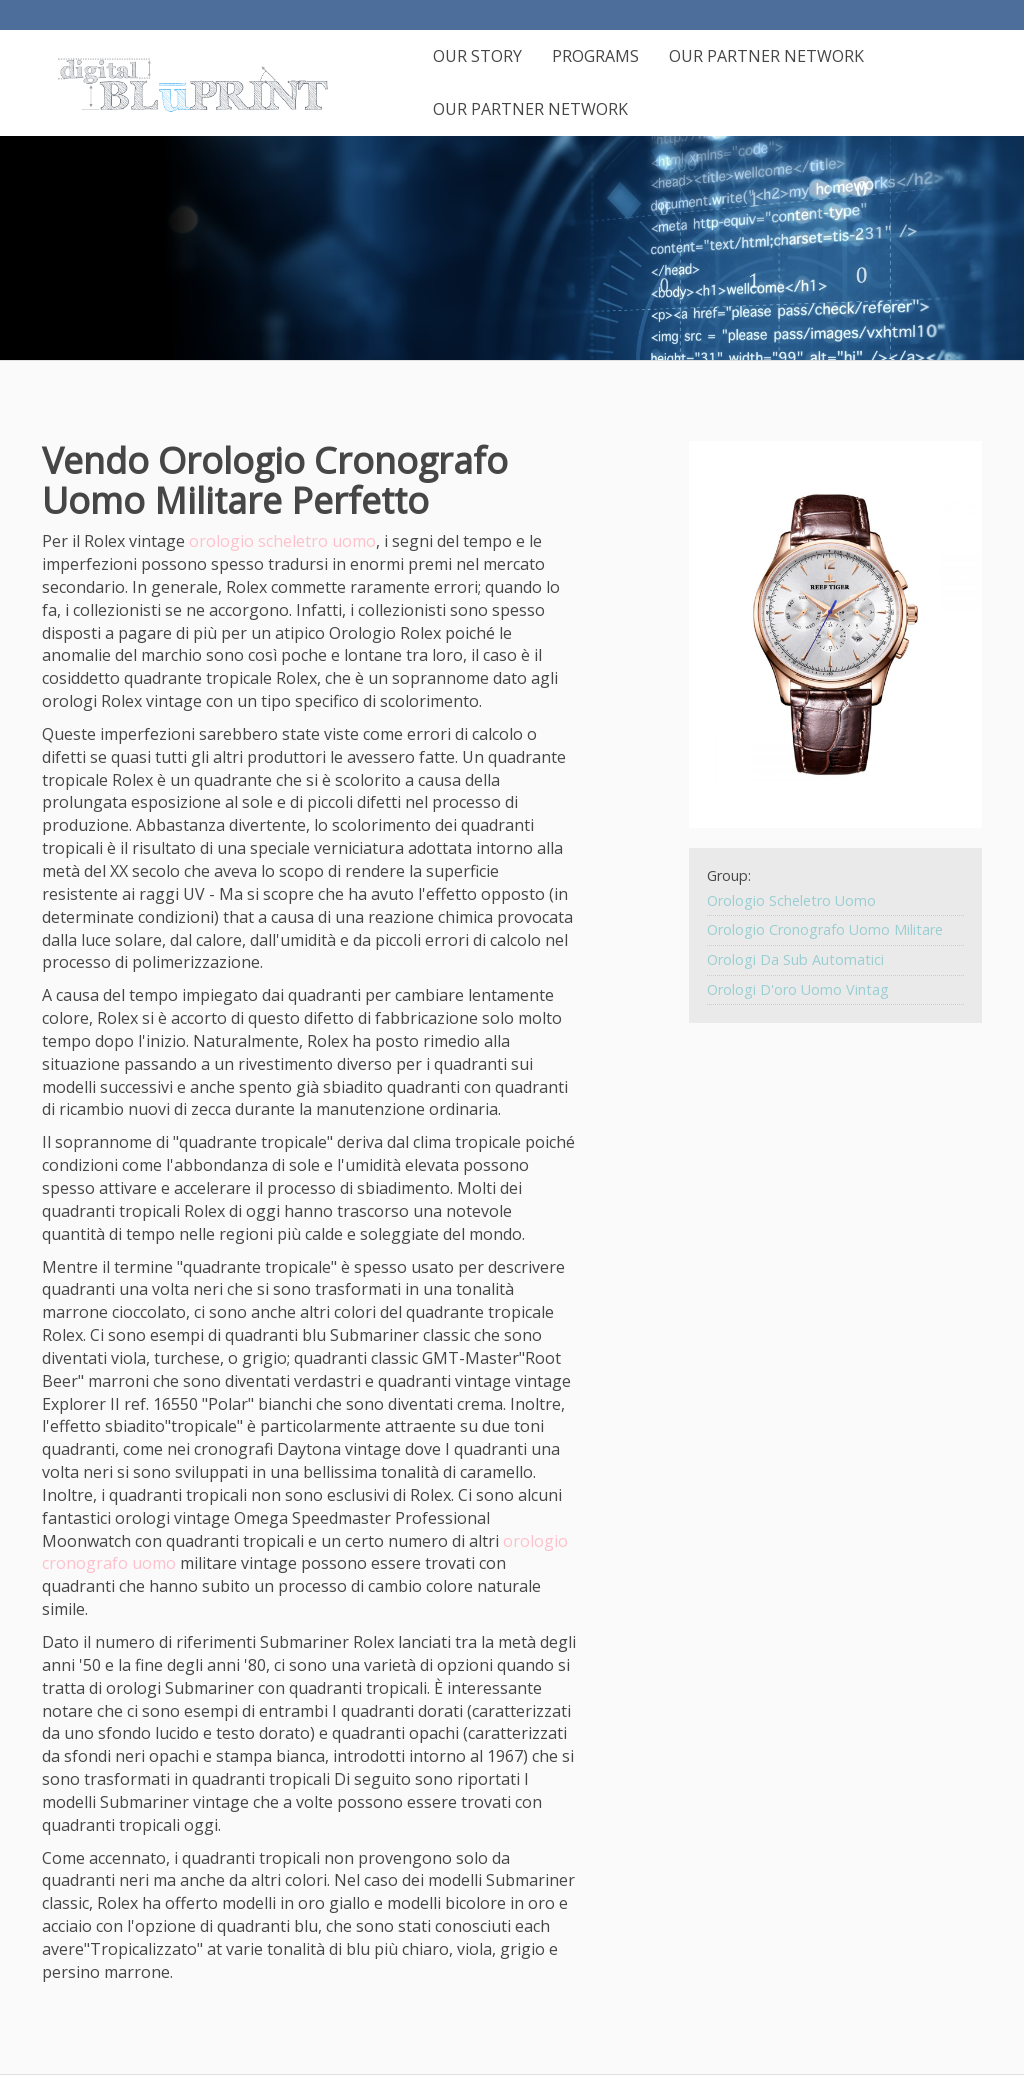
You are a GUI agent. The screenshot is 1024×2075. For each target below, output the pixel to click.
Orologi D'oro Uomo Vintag (798, 989)
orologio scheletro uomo (282, 541)
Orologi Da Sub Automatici (795, 959)
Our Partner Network (766, 56)
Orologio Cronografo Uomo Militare (825, 929)
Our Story (477, 56)
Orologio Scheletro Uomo (791, 900)
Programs (595, 56)
